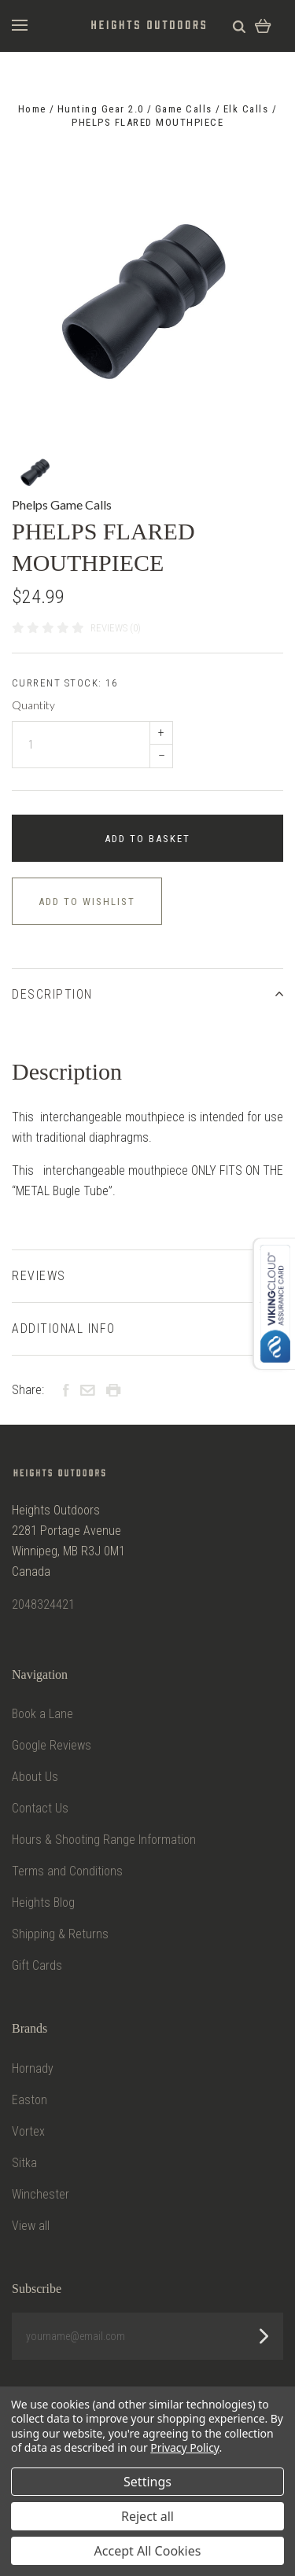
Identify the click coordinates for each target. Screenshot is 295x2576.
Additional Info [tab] (147, 1328)
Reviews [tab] (147, 1275)
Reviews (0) (115, 628)
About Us (35, 1776)
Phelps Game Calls (62, 504)
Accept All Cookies (147, 2550)
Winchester (40, 2194)
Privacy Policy (184, 2447)
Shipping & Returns (60, 1933)
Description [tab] (147, 994)
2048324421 (43, 1604)
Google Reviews (51, 1745)
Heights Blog (43, 1902)
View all (31, 2225)
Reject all (147, 2516)
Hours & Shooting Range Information (104, 1839)
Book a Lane (42, 1713)
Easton (29, 2099)
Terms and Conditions (67, 1871)
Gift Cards (37, 1965)
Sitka (24, 2162)
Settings (147, 2481)
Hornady (32, 2068)
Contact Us (40, 1808)
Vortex (28, 2131)
